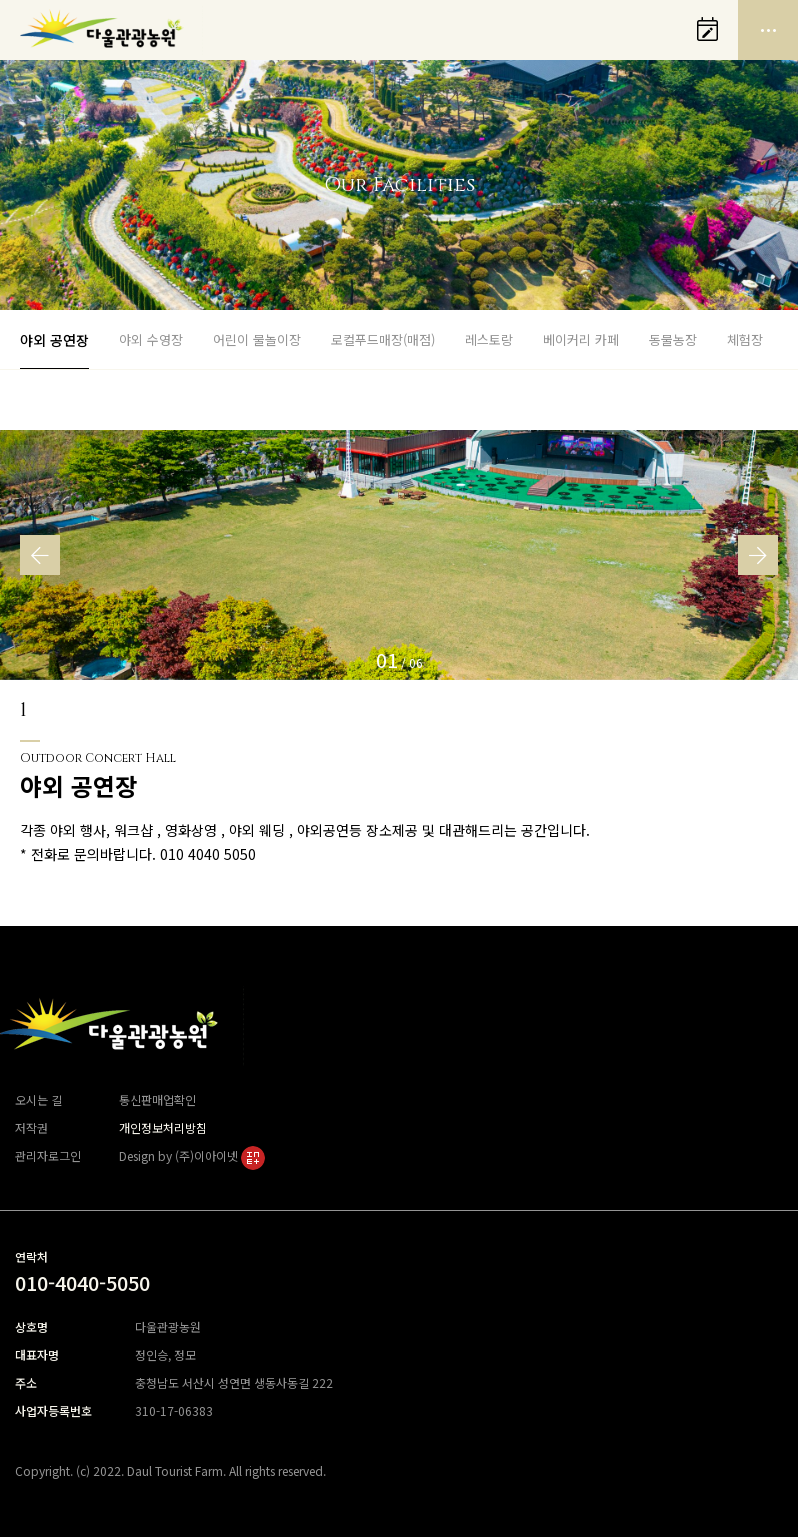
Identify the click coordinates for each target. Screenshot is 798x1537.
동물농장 (673, 339)
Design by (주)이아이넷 (192, 1155)
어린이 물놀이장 (257, 339)
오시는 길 (38, 1099)
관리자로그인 (48, 1155)
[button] (40, 555)
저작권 (31, 1127)
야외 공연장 (54, 340)
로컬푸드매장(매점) (383, 339)
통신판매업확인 (157, 1099)
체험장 (745, 339)
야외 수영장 (151, 339)
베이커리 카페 (581, 339)
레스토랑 (489, 339)
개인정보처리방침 (163, 1127)
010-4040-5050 (82, 1282)
